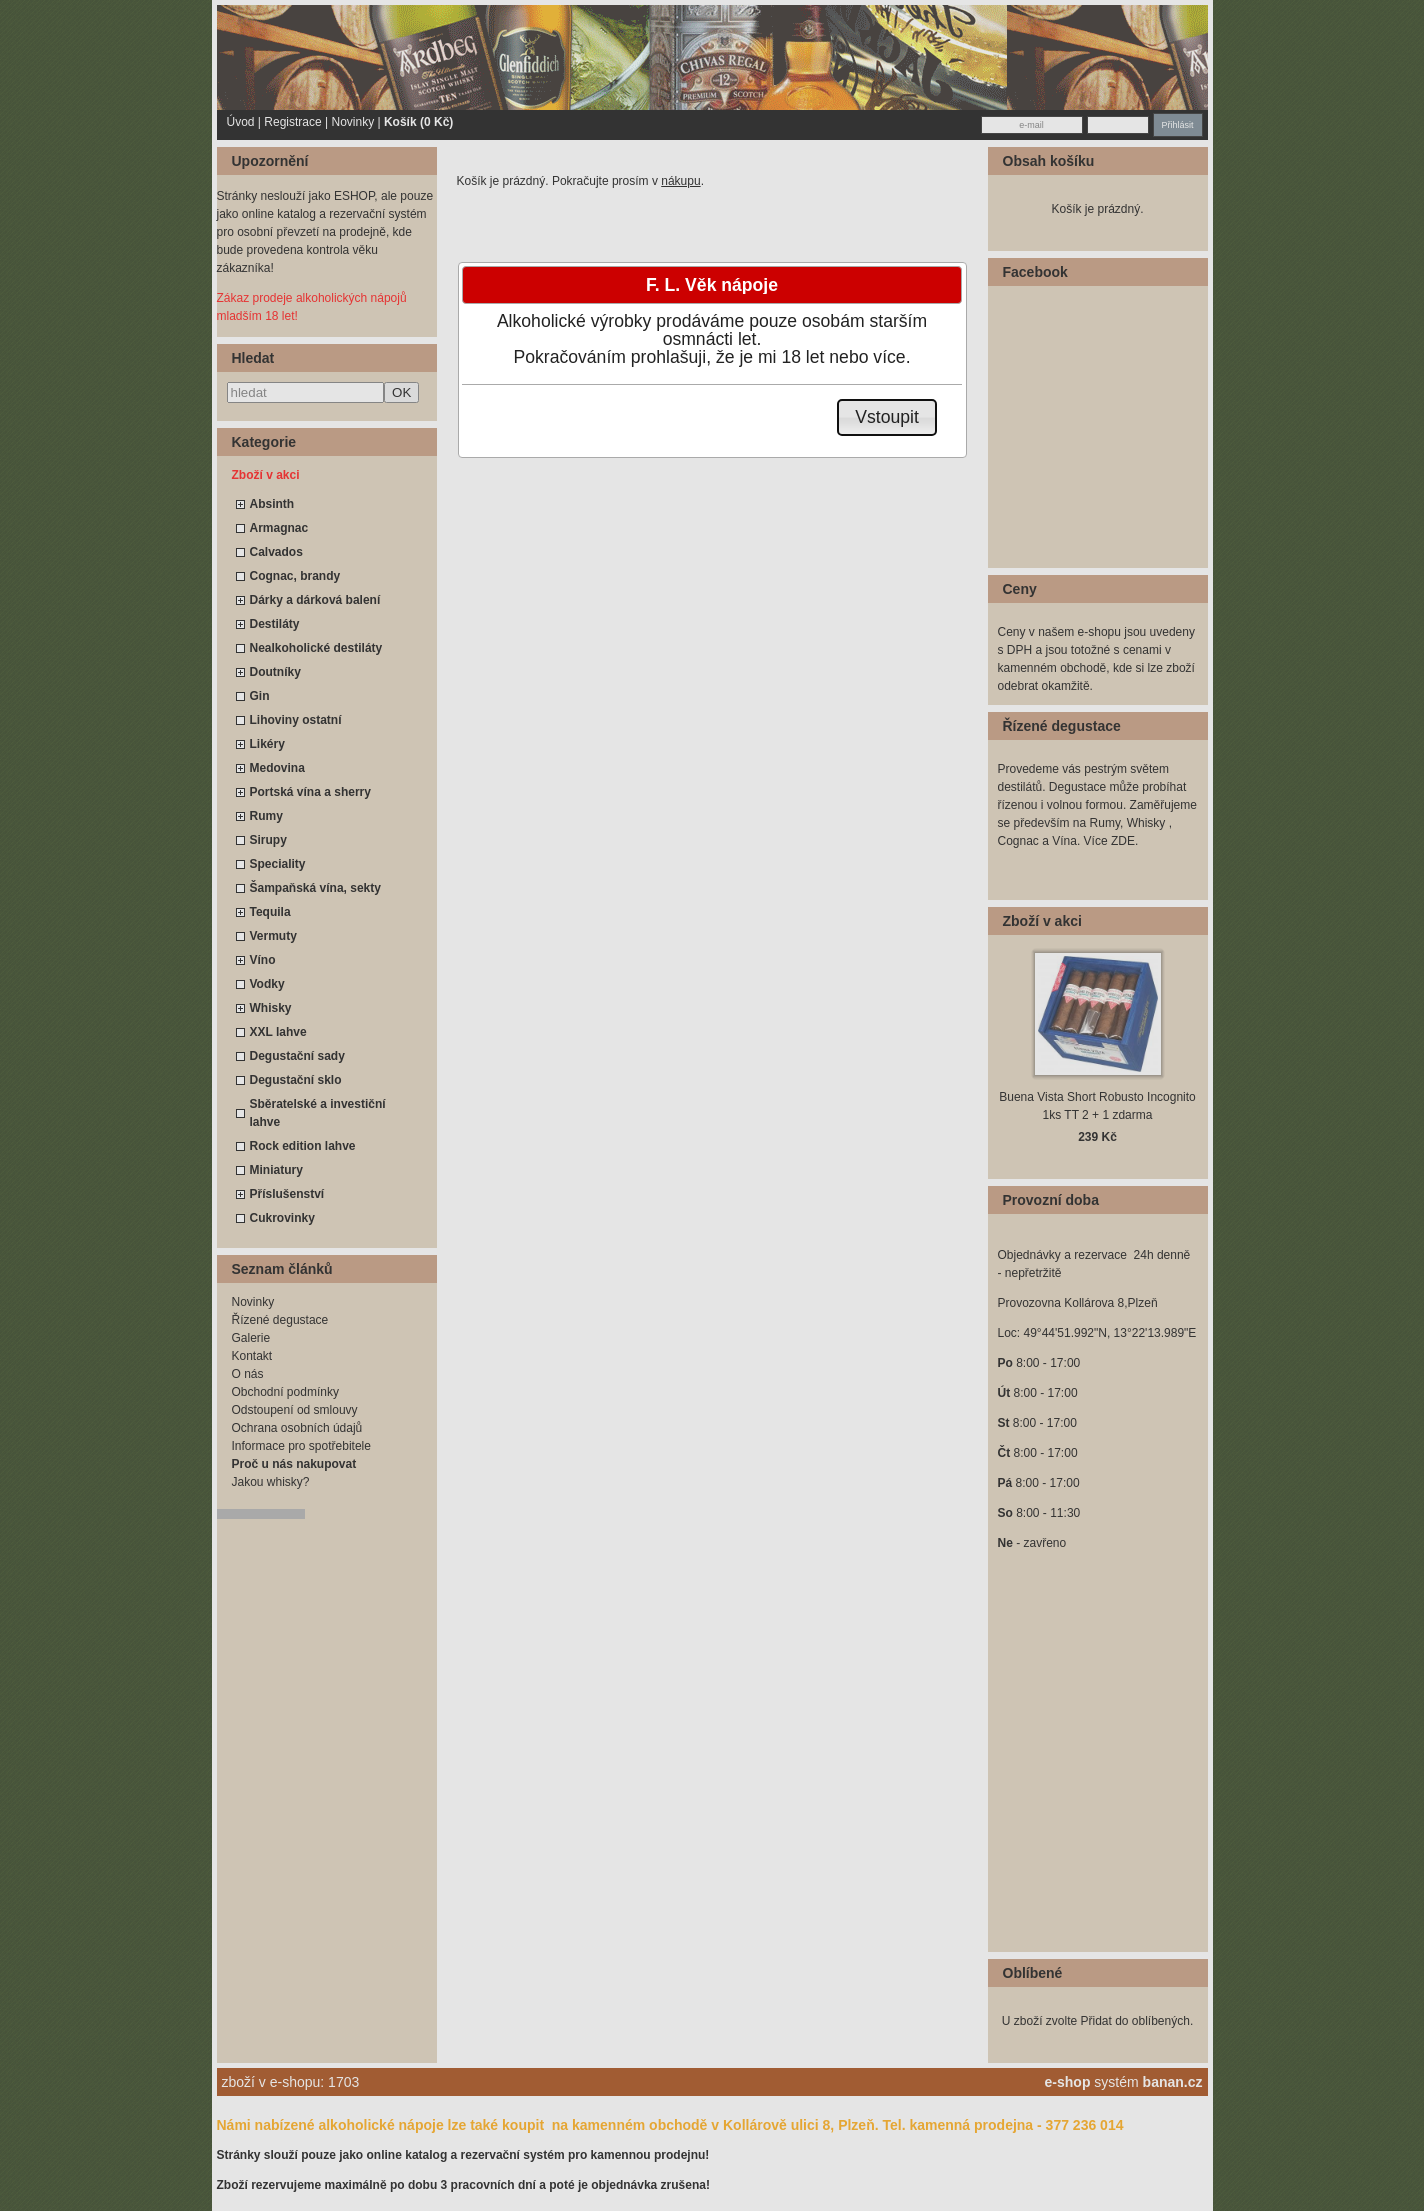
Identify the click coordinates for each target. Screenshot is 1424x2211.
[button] (887, 417)
